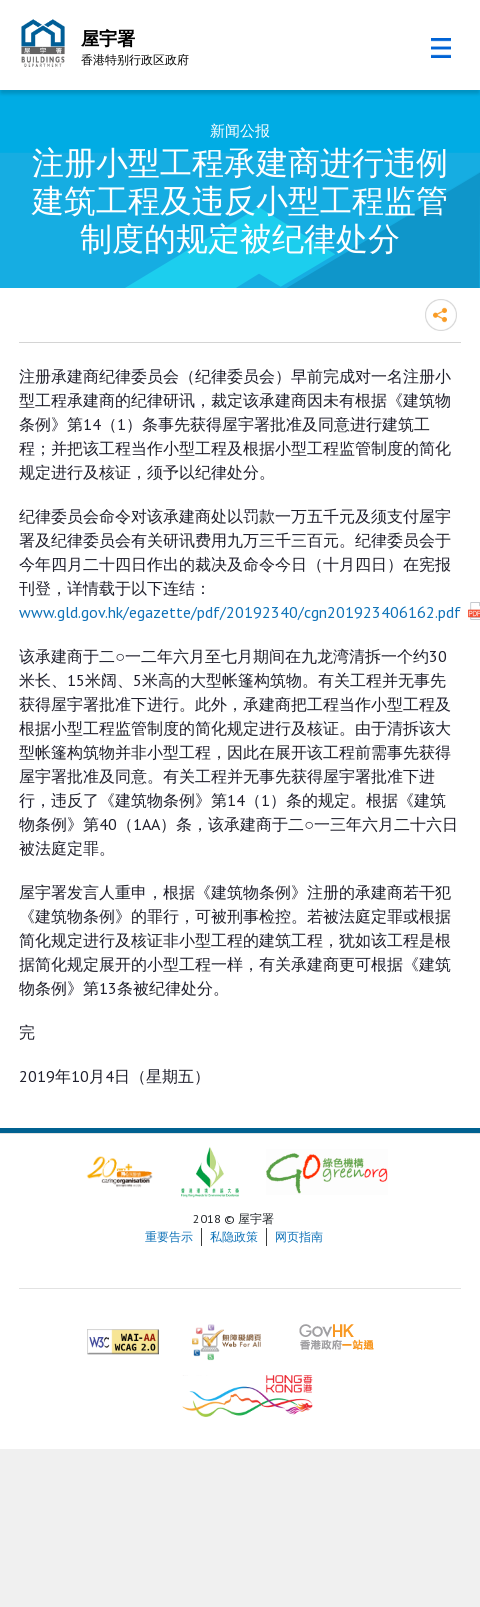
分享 (441, 315)
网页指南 (299, 1236)
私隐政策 (234, 1236)
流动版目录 (441, 48)
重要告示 (169, 1236)
